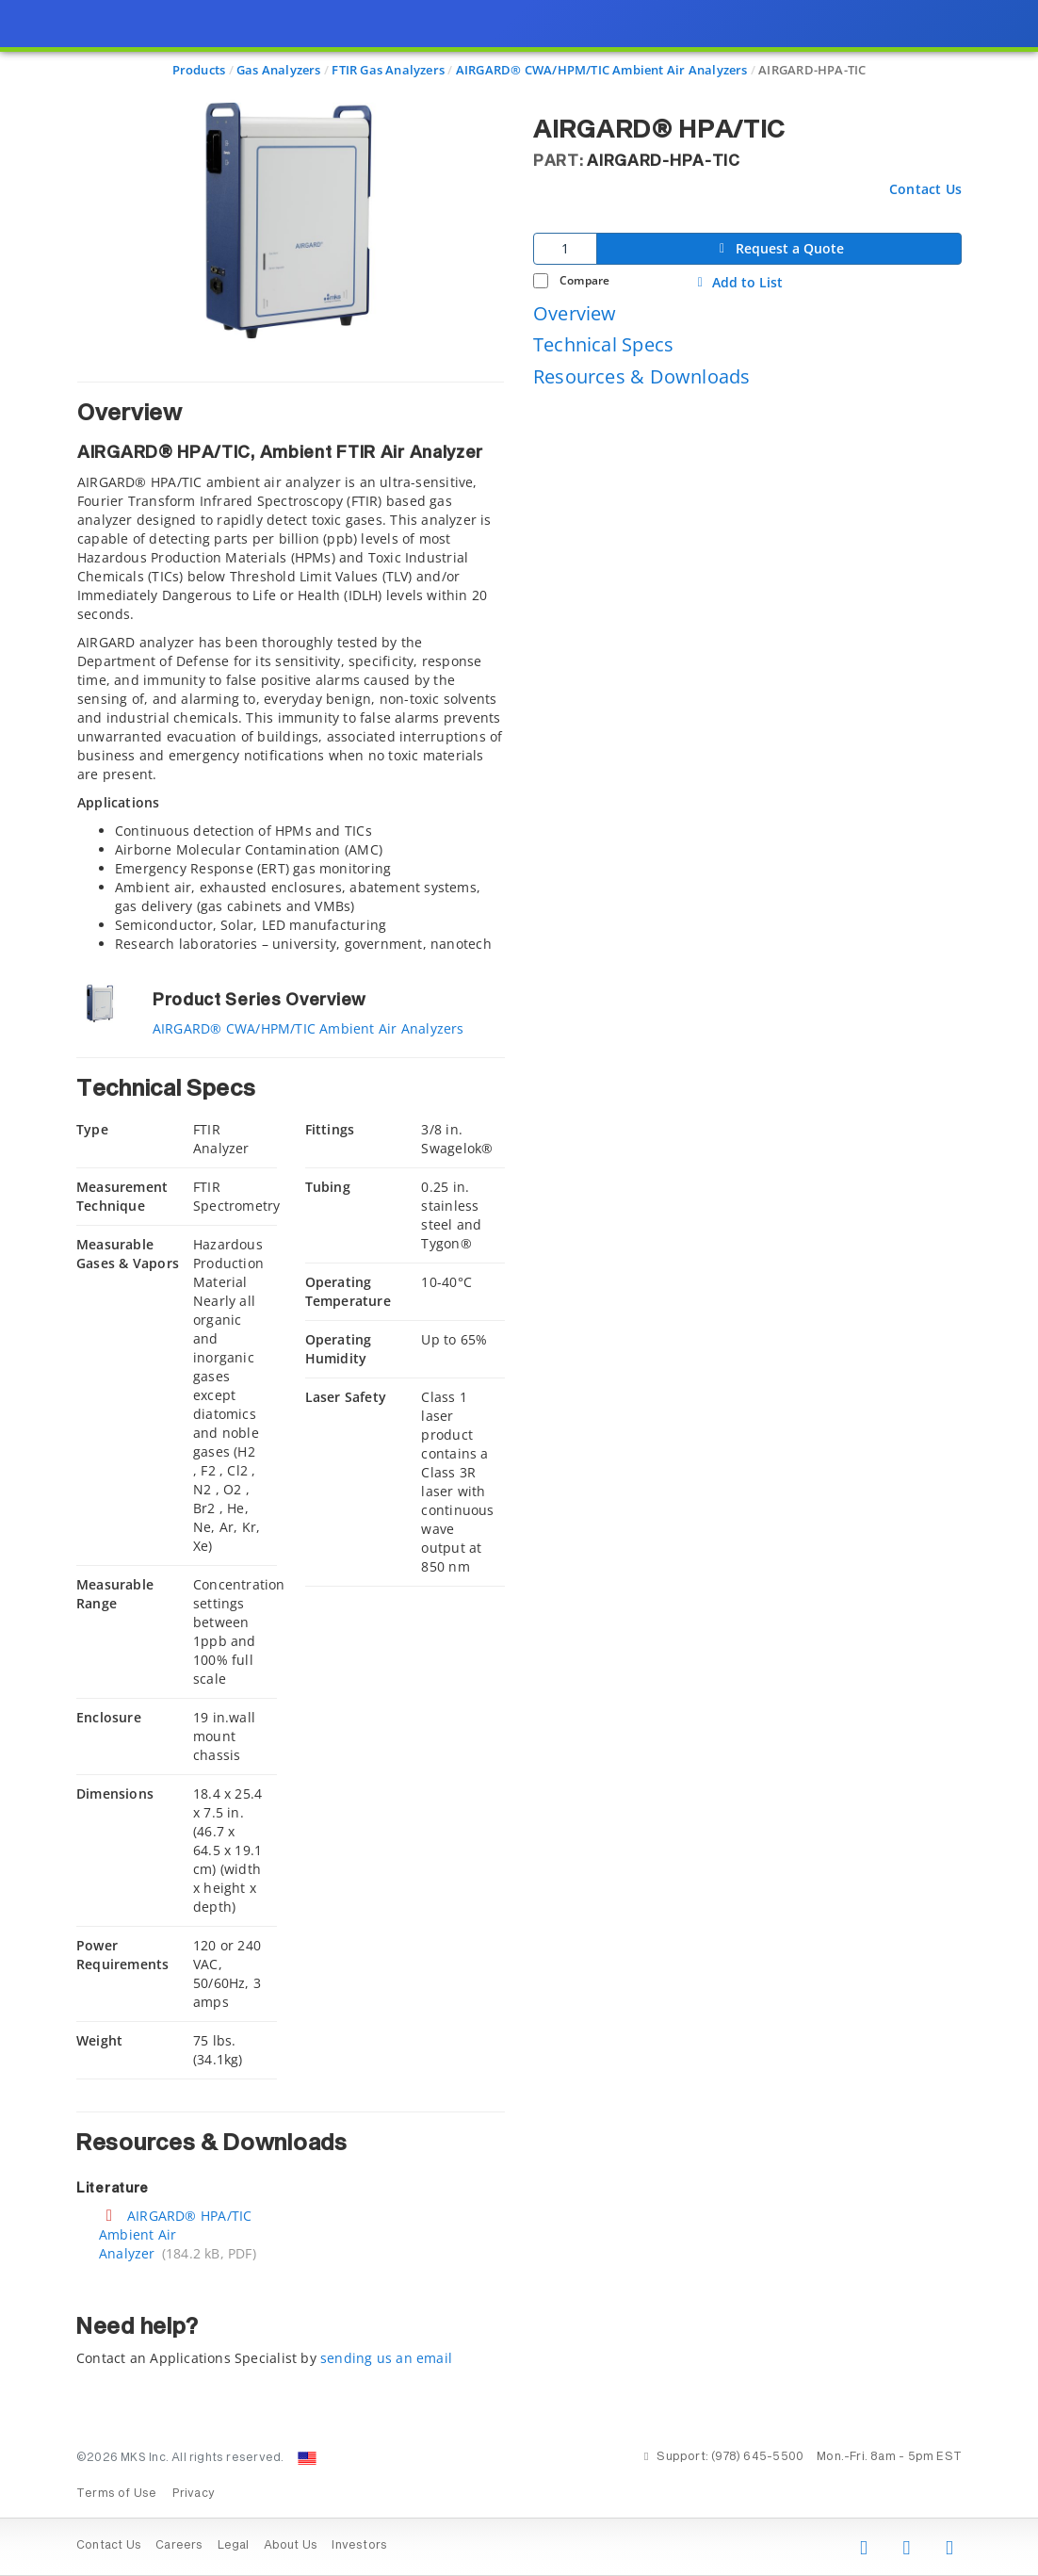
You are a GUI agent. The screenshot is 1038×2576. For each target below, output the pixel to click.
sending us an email (386, 2358)
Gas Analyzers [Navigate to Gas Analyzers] (278, 69)
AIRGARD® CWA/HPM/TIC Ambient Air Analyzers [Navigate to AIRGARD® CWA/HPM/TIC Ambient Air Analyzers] (602, 69)
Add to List (738, 282)
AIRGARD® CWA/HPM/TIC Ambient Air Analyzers (308, 1028)
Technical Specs (603, 344)
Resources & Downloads (641, 376)
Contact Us (925, 189)
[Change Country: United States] (307, 2458)
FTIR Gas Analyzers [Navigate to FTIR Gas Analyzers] (388, 69)
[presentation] (519, 1288)
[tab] (290, 667)
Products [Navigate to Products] (199, 69)
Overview (575, 313)
